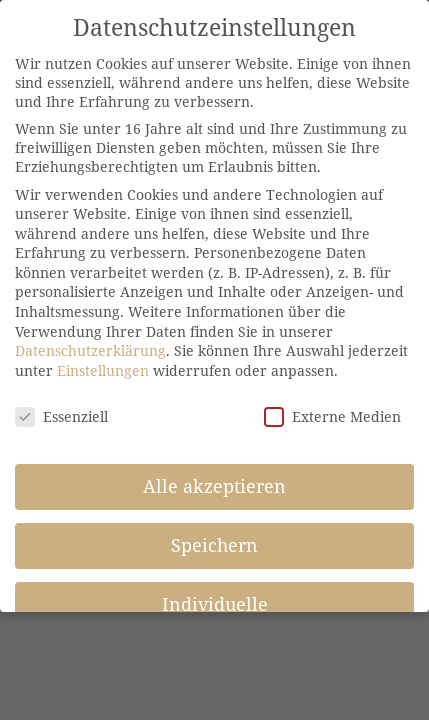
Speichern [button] (214, 545)
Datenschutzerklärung (90, 350)
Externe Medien (332, 416)
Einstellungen (103, 370)
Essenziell (61, 416)
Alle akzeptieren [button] (214, 486)
